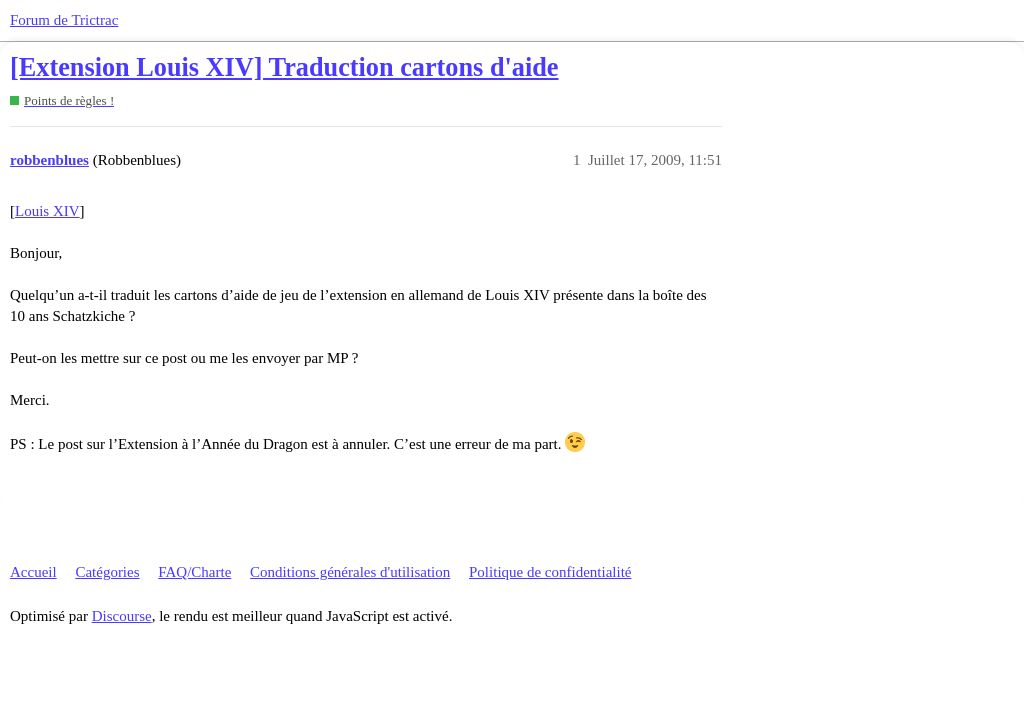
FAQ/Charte (194, 572)
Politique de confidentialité (550, 572)
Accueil (33, 572)
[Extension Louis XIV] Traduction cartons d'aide (284, 67)
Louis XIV (47, 211)
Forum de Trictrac (64, 20)
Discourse (122, 616)
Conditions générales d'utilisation (350, 572)
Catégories (107, 572)
